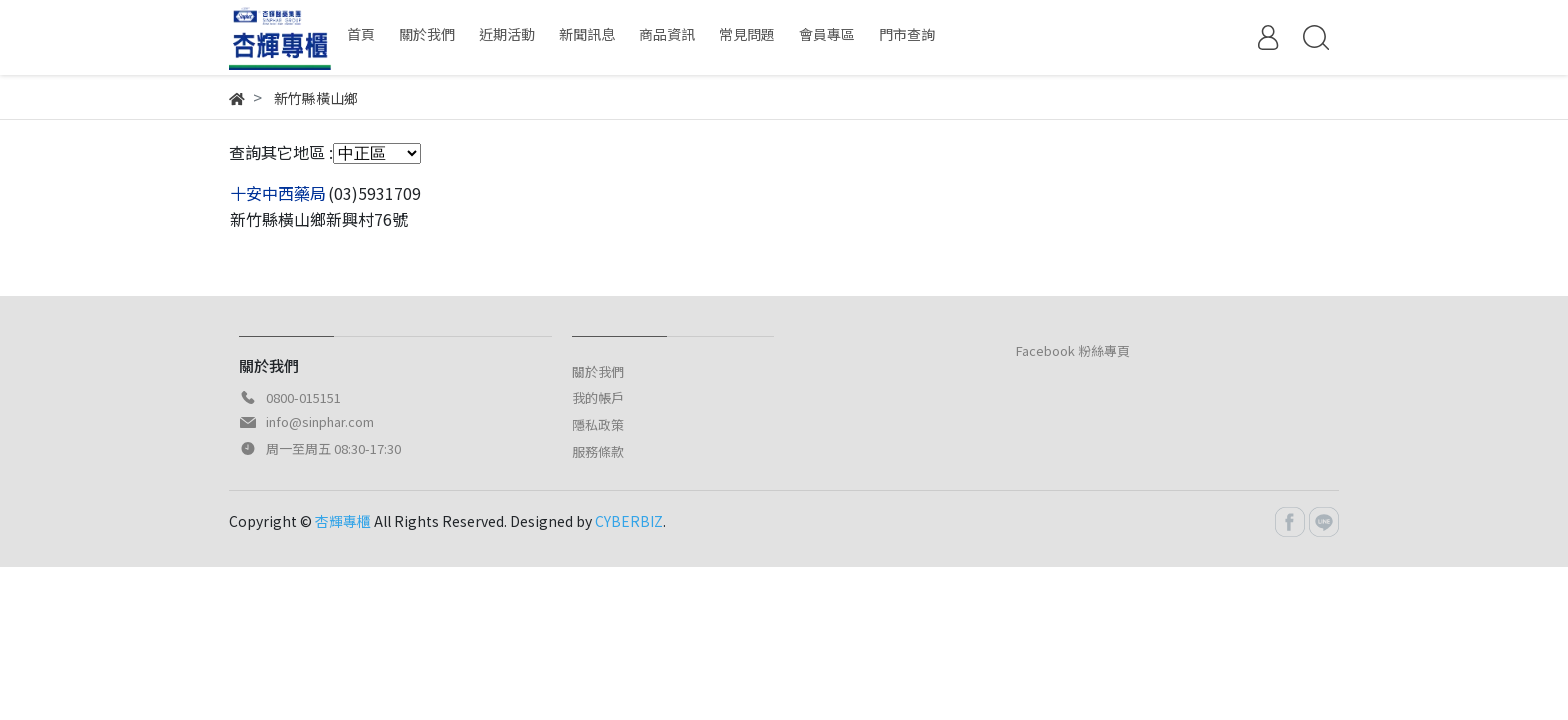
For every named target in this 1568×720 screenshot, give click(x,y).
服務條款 (598, 451)
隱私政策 (598, 424)
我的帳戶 (598, 397)
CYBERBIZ (629, 521)
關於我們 (598, 371)
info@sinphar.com (320, 421)
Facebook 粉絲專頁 (1073, 350)
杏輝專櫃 (343, 521)
